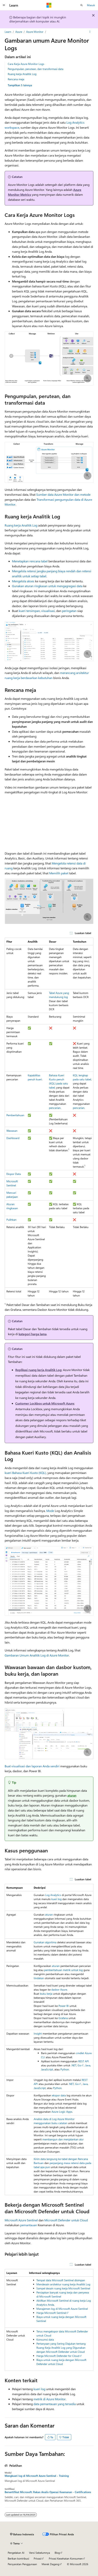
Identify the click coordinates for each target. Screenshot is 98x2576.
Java (87, 2065)
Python (64, 2069)
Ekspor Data (13, 1174)
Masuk (91, 5)
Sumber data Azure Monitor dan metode (63, 494)
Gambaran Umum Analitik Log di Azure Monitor (37, 1655)
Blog (57, 2552)
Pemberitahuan (15, 1115)
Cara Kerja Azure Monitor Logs (26, 64)
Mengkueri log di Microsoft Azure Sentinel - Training (37, 2476)
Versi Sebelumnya (39, 2552)
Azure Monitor (34, 32)
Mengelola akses (23, 581)
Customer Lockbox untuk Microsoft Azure (44, 1403)
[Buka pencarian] (81, 5)
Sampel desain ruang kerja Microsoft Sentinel (63, 2288)
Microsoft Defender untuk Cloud (66, 2220)
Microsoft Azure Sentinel (21, 2220)
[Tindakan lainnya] (90, 32)
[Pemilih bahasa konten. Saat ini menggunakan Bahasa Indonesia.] (22, 2534)
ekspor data (59, 2095)
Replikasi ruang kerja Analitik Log (38, 1370)
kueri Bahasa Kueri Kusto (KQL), (26, 1473)
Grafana (63, 2018)
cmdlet (80, 2053)
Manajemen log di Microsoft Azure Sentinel (62, 2309)
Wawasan (11, 1130)
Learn (8, 32)
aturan (71, 1795)
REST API (83, 2061)
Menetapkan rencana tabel (30, 561)
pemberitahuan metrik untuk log (63, 1970)
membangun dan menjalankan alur (63, 2139)
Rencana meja (16, 79)
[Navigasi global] (4, 5)
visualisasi (48, 611)
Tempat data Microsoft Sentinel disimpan (60, 2280)
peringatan (69, 611)
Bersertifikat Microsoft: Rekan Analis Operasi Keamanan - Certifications (48, 2492)
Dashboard (12, 1138)
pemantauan (28, 2225)
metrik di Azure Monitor (50, 2399)
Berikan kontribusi (18, 2558)
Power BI (63, 2006)
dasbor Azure (59, 1989)
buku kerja (46, 1993)
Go (79, 2065)
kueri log (56, 1899)
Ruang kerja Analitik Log (22, 74)
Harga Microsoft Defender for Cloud (57, 2356)
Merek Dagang (50, 2564)
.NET (73, 2065)
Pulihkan (11, 1219)
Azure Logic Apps (62, 2111)
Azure (18, 32)
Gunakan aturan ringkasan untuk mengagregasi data (47, 586)
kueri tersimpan (29, 611)
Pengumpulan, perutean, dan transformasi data (35, 69)
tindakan (39, 1978)
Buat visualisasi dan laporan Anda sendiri (32, 1766)
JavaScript (47, 2069)
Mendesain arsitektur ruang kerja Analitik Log (63, 2284)
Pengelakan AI (16, 2552)
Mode (50, 1511)
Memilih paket (58, 873)
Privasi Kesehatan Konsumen (66, 2558)
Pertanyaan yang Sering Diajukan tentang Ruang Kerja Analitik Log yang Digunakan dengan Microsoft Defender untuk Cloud (61, 2348)
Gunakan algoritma (45, 1942)
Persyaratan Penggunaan (22, 2564)
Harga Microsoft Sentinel (51, 2313)
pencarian (55, 1108)
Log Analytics (53, 1895)
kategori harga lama (32, 1334)
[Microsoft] (49, 5)
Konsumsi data (45, 2339)
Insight (38, 2033)
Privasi (37, 2558)
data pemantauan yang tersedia (55, 2404)
